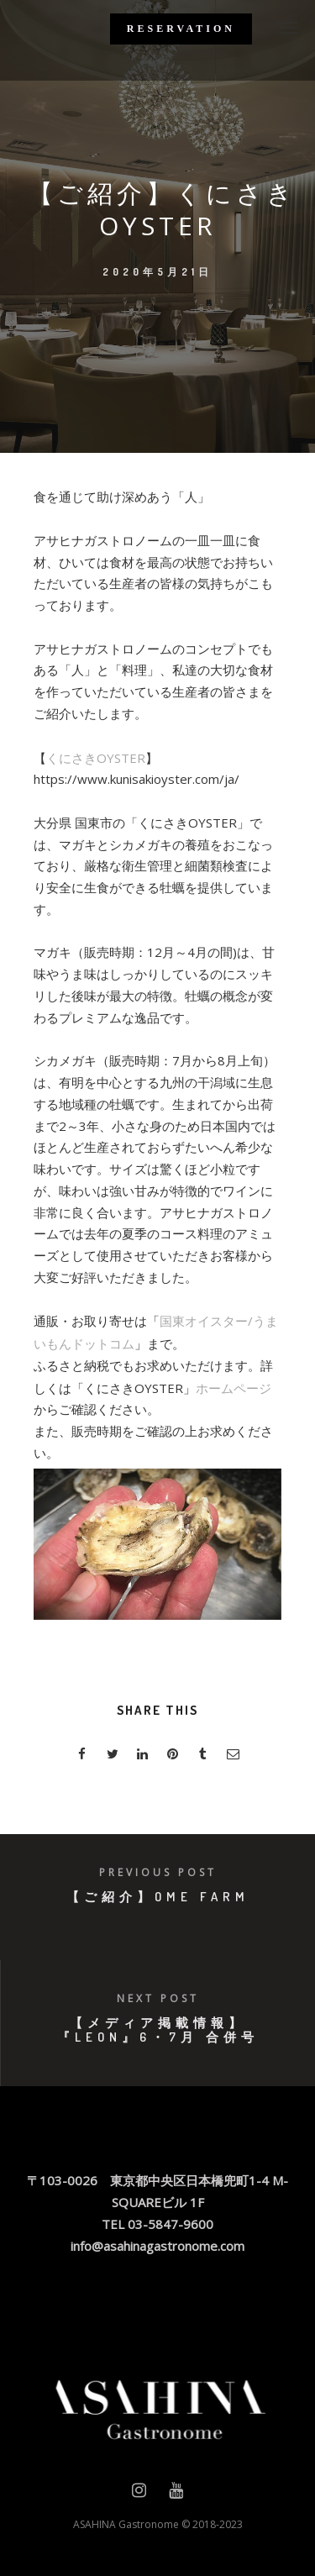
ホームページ (233, 1388)
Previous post (158, 1872)
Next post (158, 1998)
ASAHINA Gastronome (126, 2524)
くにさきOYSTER (95, 757)
